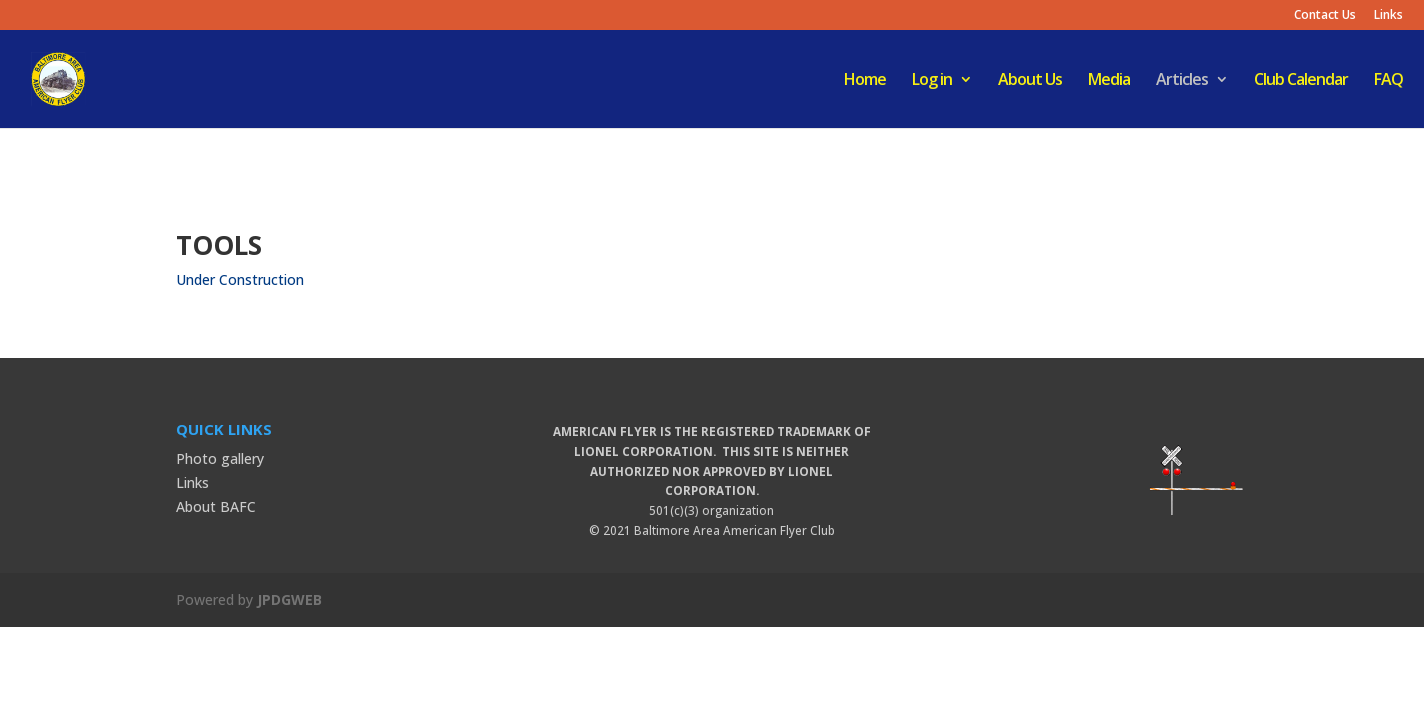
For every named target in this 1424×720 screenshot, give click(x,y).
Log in (932, 81)
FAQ (1388, 81)
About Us (1030, 81)
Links (1388, 16)
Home (865, 81)
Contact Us (1325, 16)
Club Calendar (1301, 81)
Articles (1182, 81)
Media (1109, 81)
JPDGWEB (289, 599)
